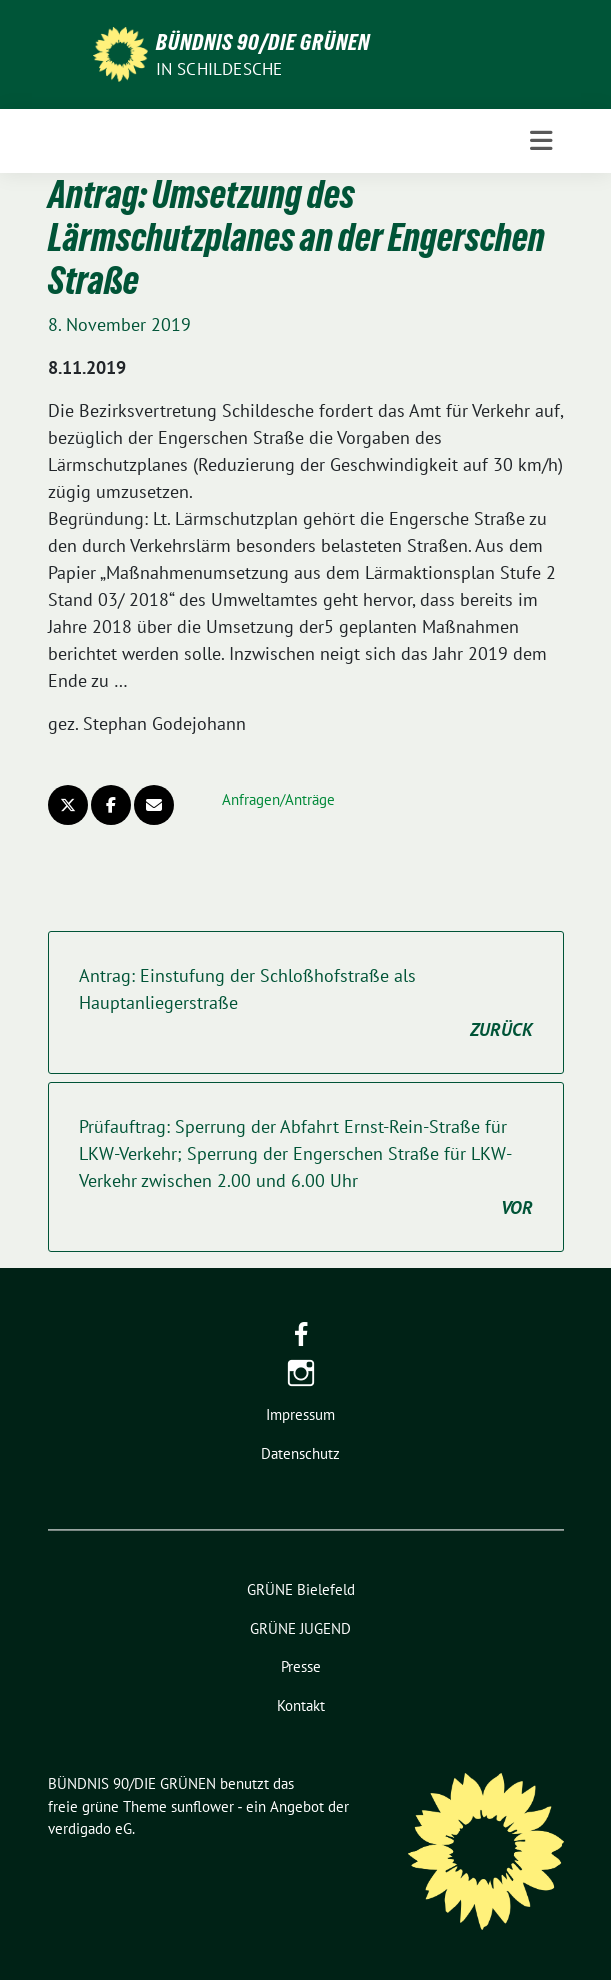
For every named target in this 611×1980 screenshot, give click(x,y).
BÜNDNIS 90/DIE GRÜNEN (263, 42)
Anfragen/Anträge (278, 799)
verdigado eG (90, 1828)
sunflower (202, 1806)
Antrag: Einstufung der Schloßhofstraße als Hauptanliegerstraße (306, 1003)
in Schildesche (219, 69)
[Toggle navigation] (541, 141)
